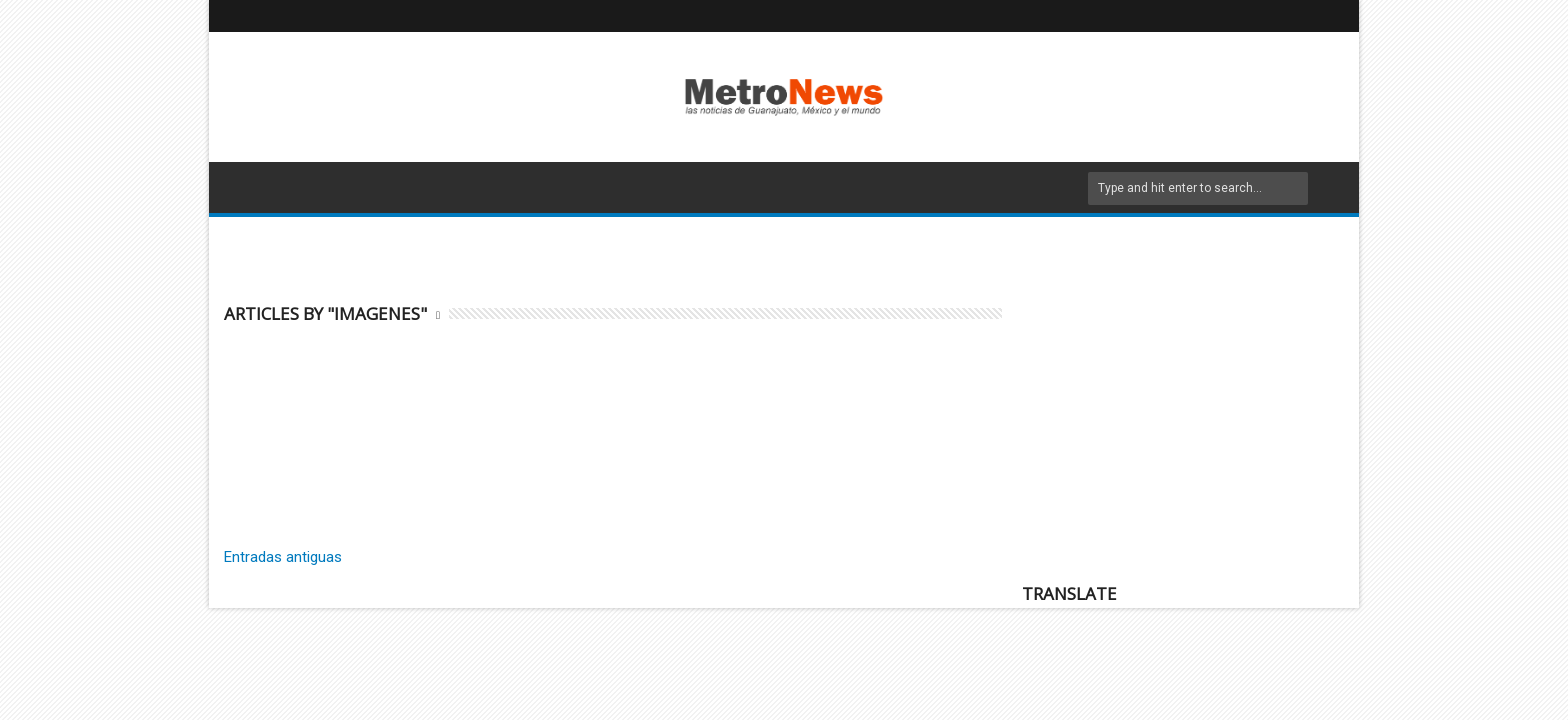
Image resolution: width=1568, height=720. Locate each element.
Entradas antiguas (283, 557)
